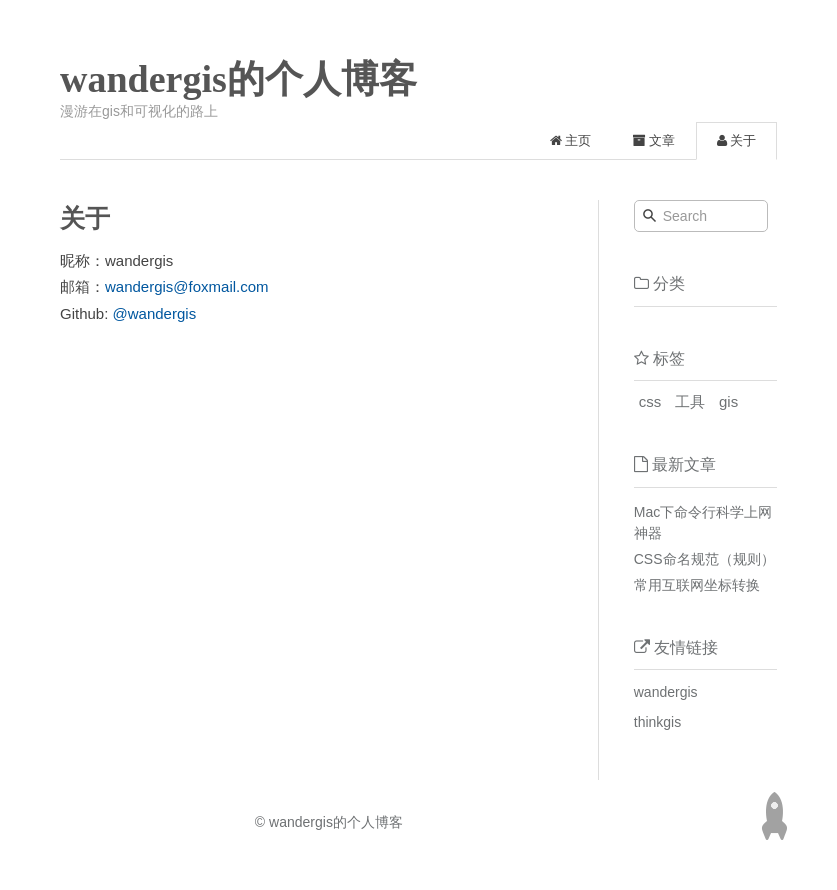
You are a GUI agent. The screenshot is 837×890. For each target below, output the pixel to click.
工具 (690, 401)
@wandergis (155, 313)
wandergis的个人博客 (238, 79)
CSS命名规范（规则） (704, 559)
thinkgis (657, 722)
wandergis (666, 692)
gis (728, 401)
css (650, 401)
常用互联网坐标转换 (697, 585)
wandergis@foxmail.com (187, 286)
